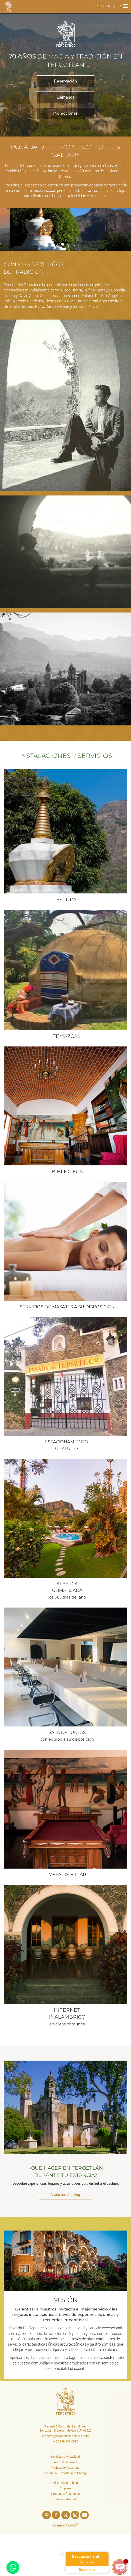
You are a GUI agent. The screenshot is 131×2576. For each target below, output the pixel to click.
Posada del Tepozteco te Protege (65, 2473)
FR (118, 6)
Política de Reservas (65, 2467)
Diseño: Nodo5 (65, 2525)
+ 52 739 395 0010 (65, 2441)
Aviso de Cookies (65, 2462)
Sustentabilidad (65, 2499)
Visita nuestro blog (65, 2194)
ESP (98, 6)
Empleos (65, 2488)
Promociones (65, 113)
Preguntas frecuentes (65, 2493)
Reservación (65, 81)
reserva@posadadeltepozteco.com (65, 2436)
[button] (56, 244)
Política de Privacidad (65, 2456)
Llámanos (66, 97)
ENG (109, 6)
